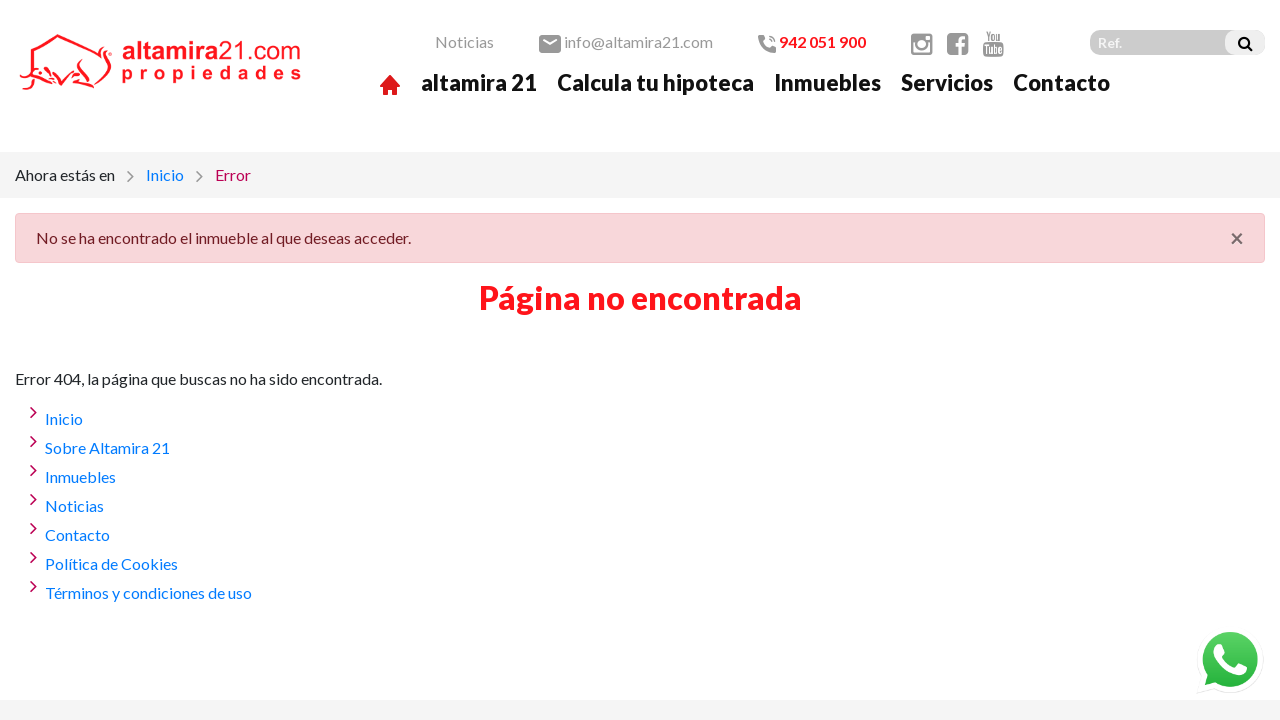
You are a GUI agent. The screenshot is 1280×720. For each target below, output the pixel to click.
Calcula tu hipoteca (655, 82)
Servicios (947, 82)
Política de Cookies (111, 563)
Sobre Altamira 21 (107, 447)
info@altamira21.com (626, 41)
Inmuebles (827, 82)
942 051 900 (812, 41)
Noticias (464, 41)
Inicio (165, 174)
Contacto (1061, 82)
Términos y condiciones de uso (148, 592)
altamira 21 (479, 82)
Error (233, 174)
